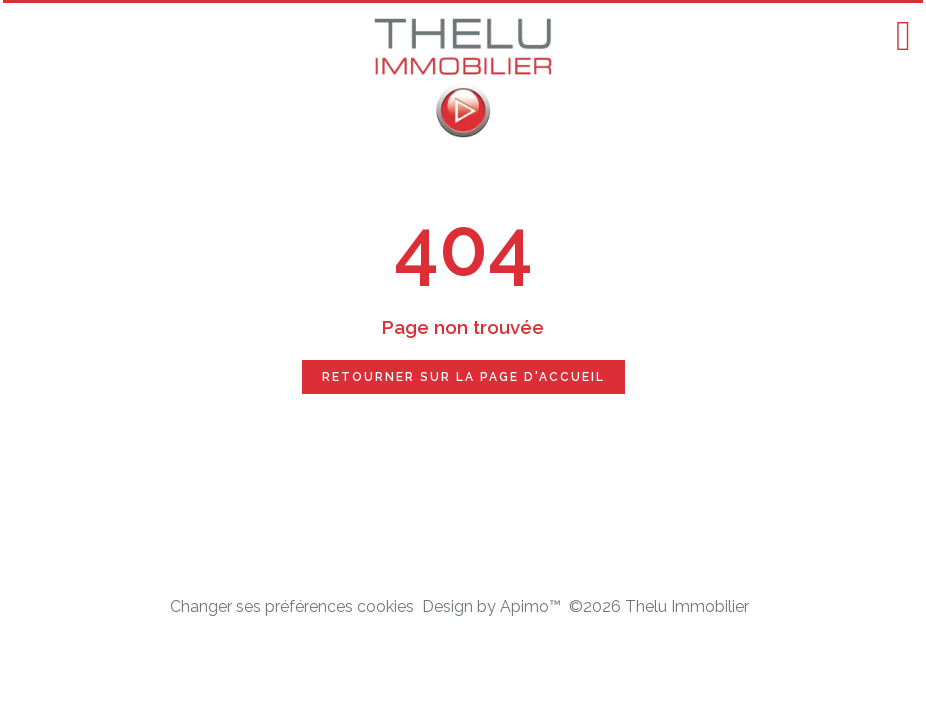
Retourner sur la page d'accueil (463, 377)
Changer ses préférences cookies (292, 606)
